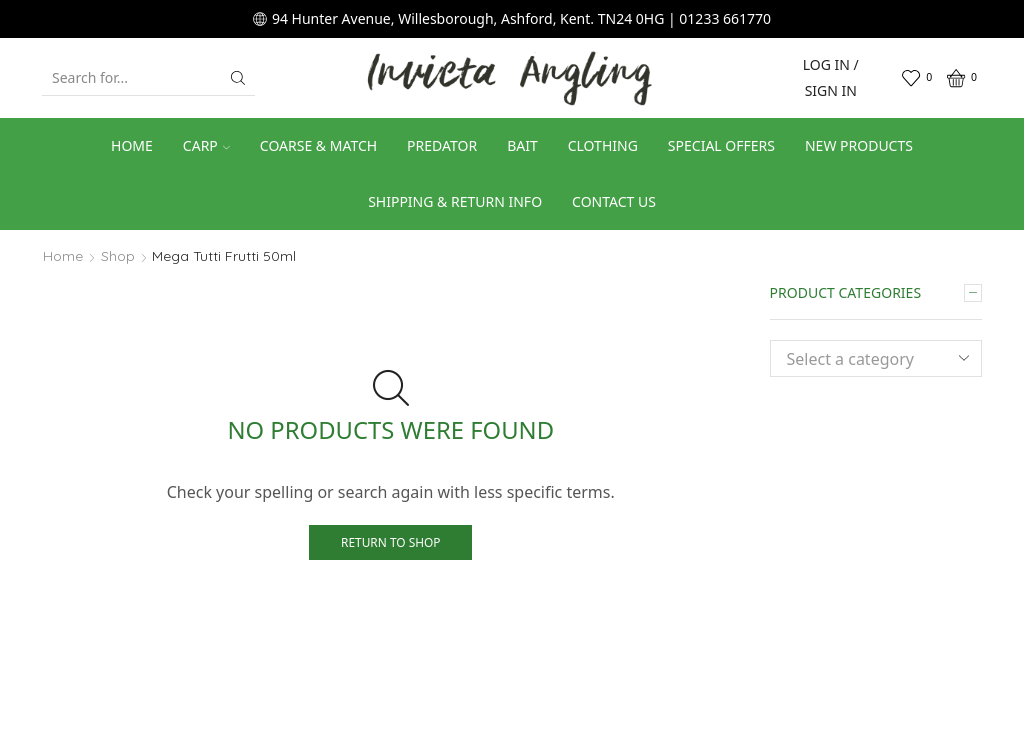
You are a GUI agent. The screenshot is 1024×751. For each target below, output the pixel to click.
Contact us (614, 201)
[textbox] (861, 359)
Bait (522, 145)
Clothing (603, 145)
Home (132, 145)
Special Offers (721, 145)
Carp (206, 145)
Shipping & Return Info (455, 201)
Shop (118, 256)
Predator (442, 145)
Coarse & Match (318, 145)
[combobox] (876, 358)
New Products (859, 145)
